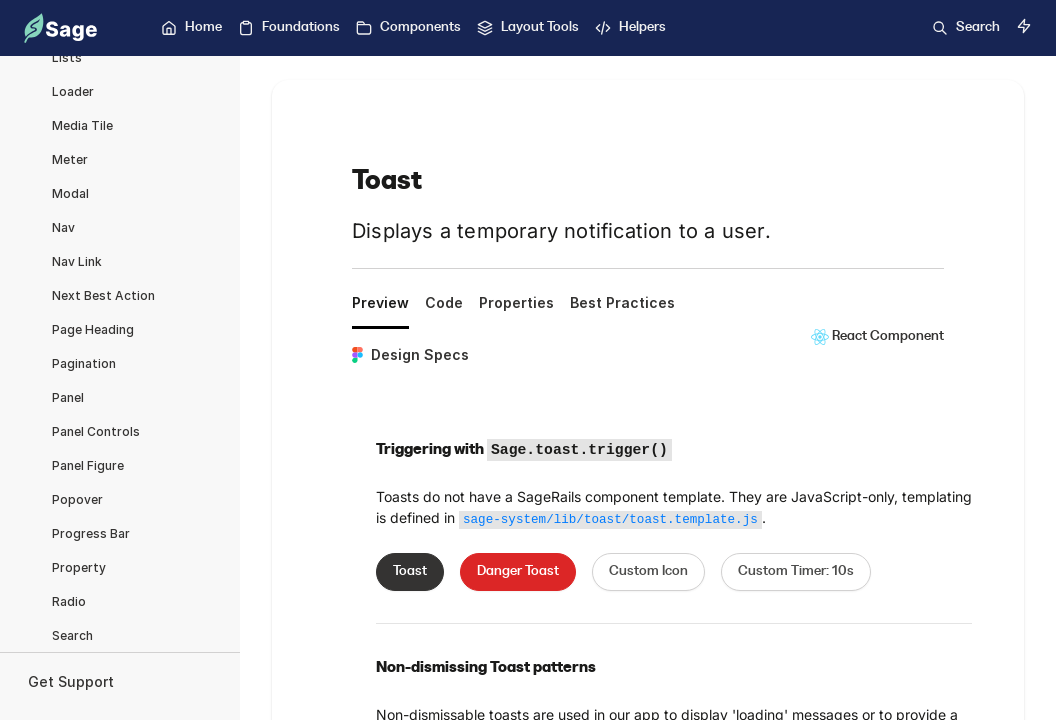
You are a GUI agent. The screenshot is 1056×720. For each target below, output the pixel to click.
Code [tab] (444, 302)
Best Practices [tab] (622, 302)
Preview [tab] (380, 302)
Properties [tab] (516, 302)
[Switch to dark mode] (1024, 26)
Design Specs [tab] (410, 354)
